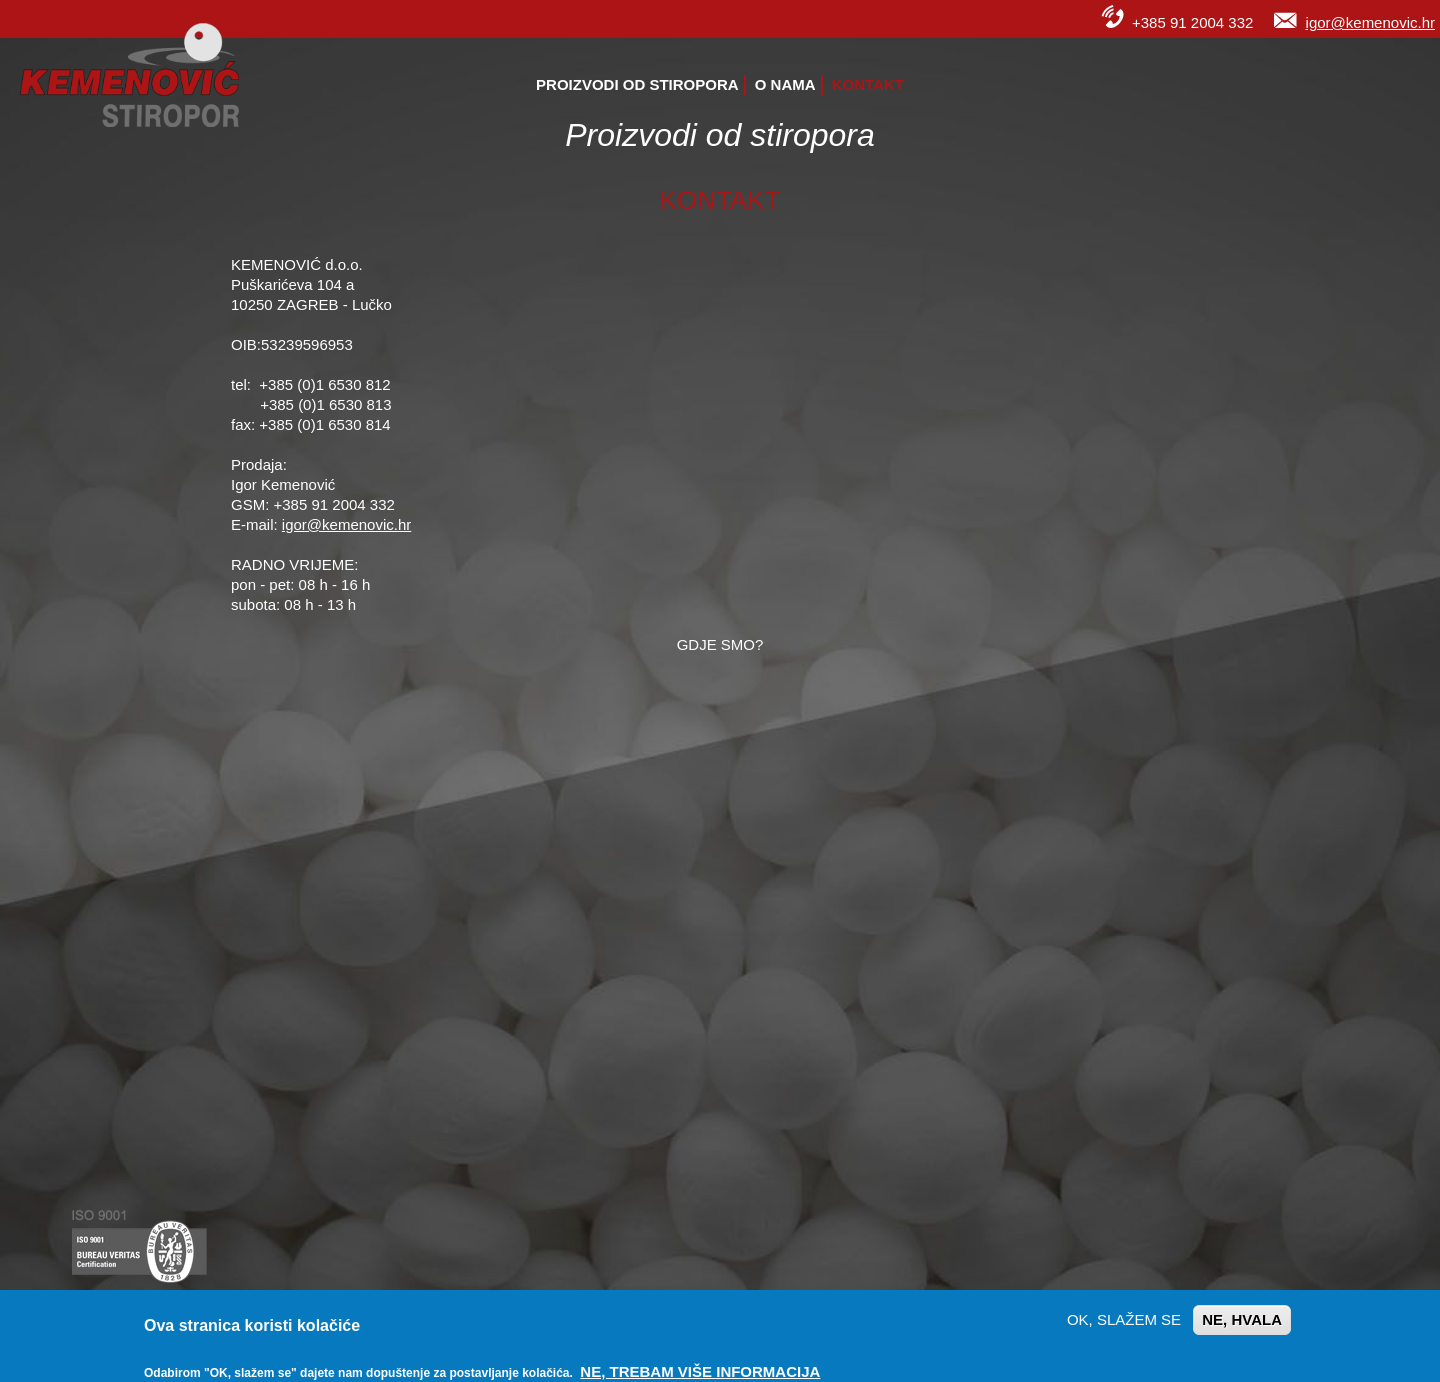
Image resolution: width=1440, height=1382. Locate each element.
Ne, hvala (1242, 1319)
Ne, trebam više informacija (700, 1371)
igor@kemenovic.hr (1370, 22)
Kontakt (868, 84)
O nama (785, 84)
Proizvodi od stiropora (637, 84)
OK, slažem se (1124, 1319)
